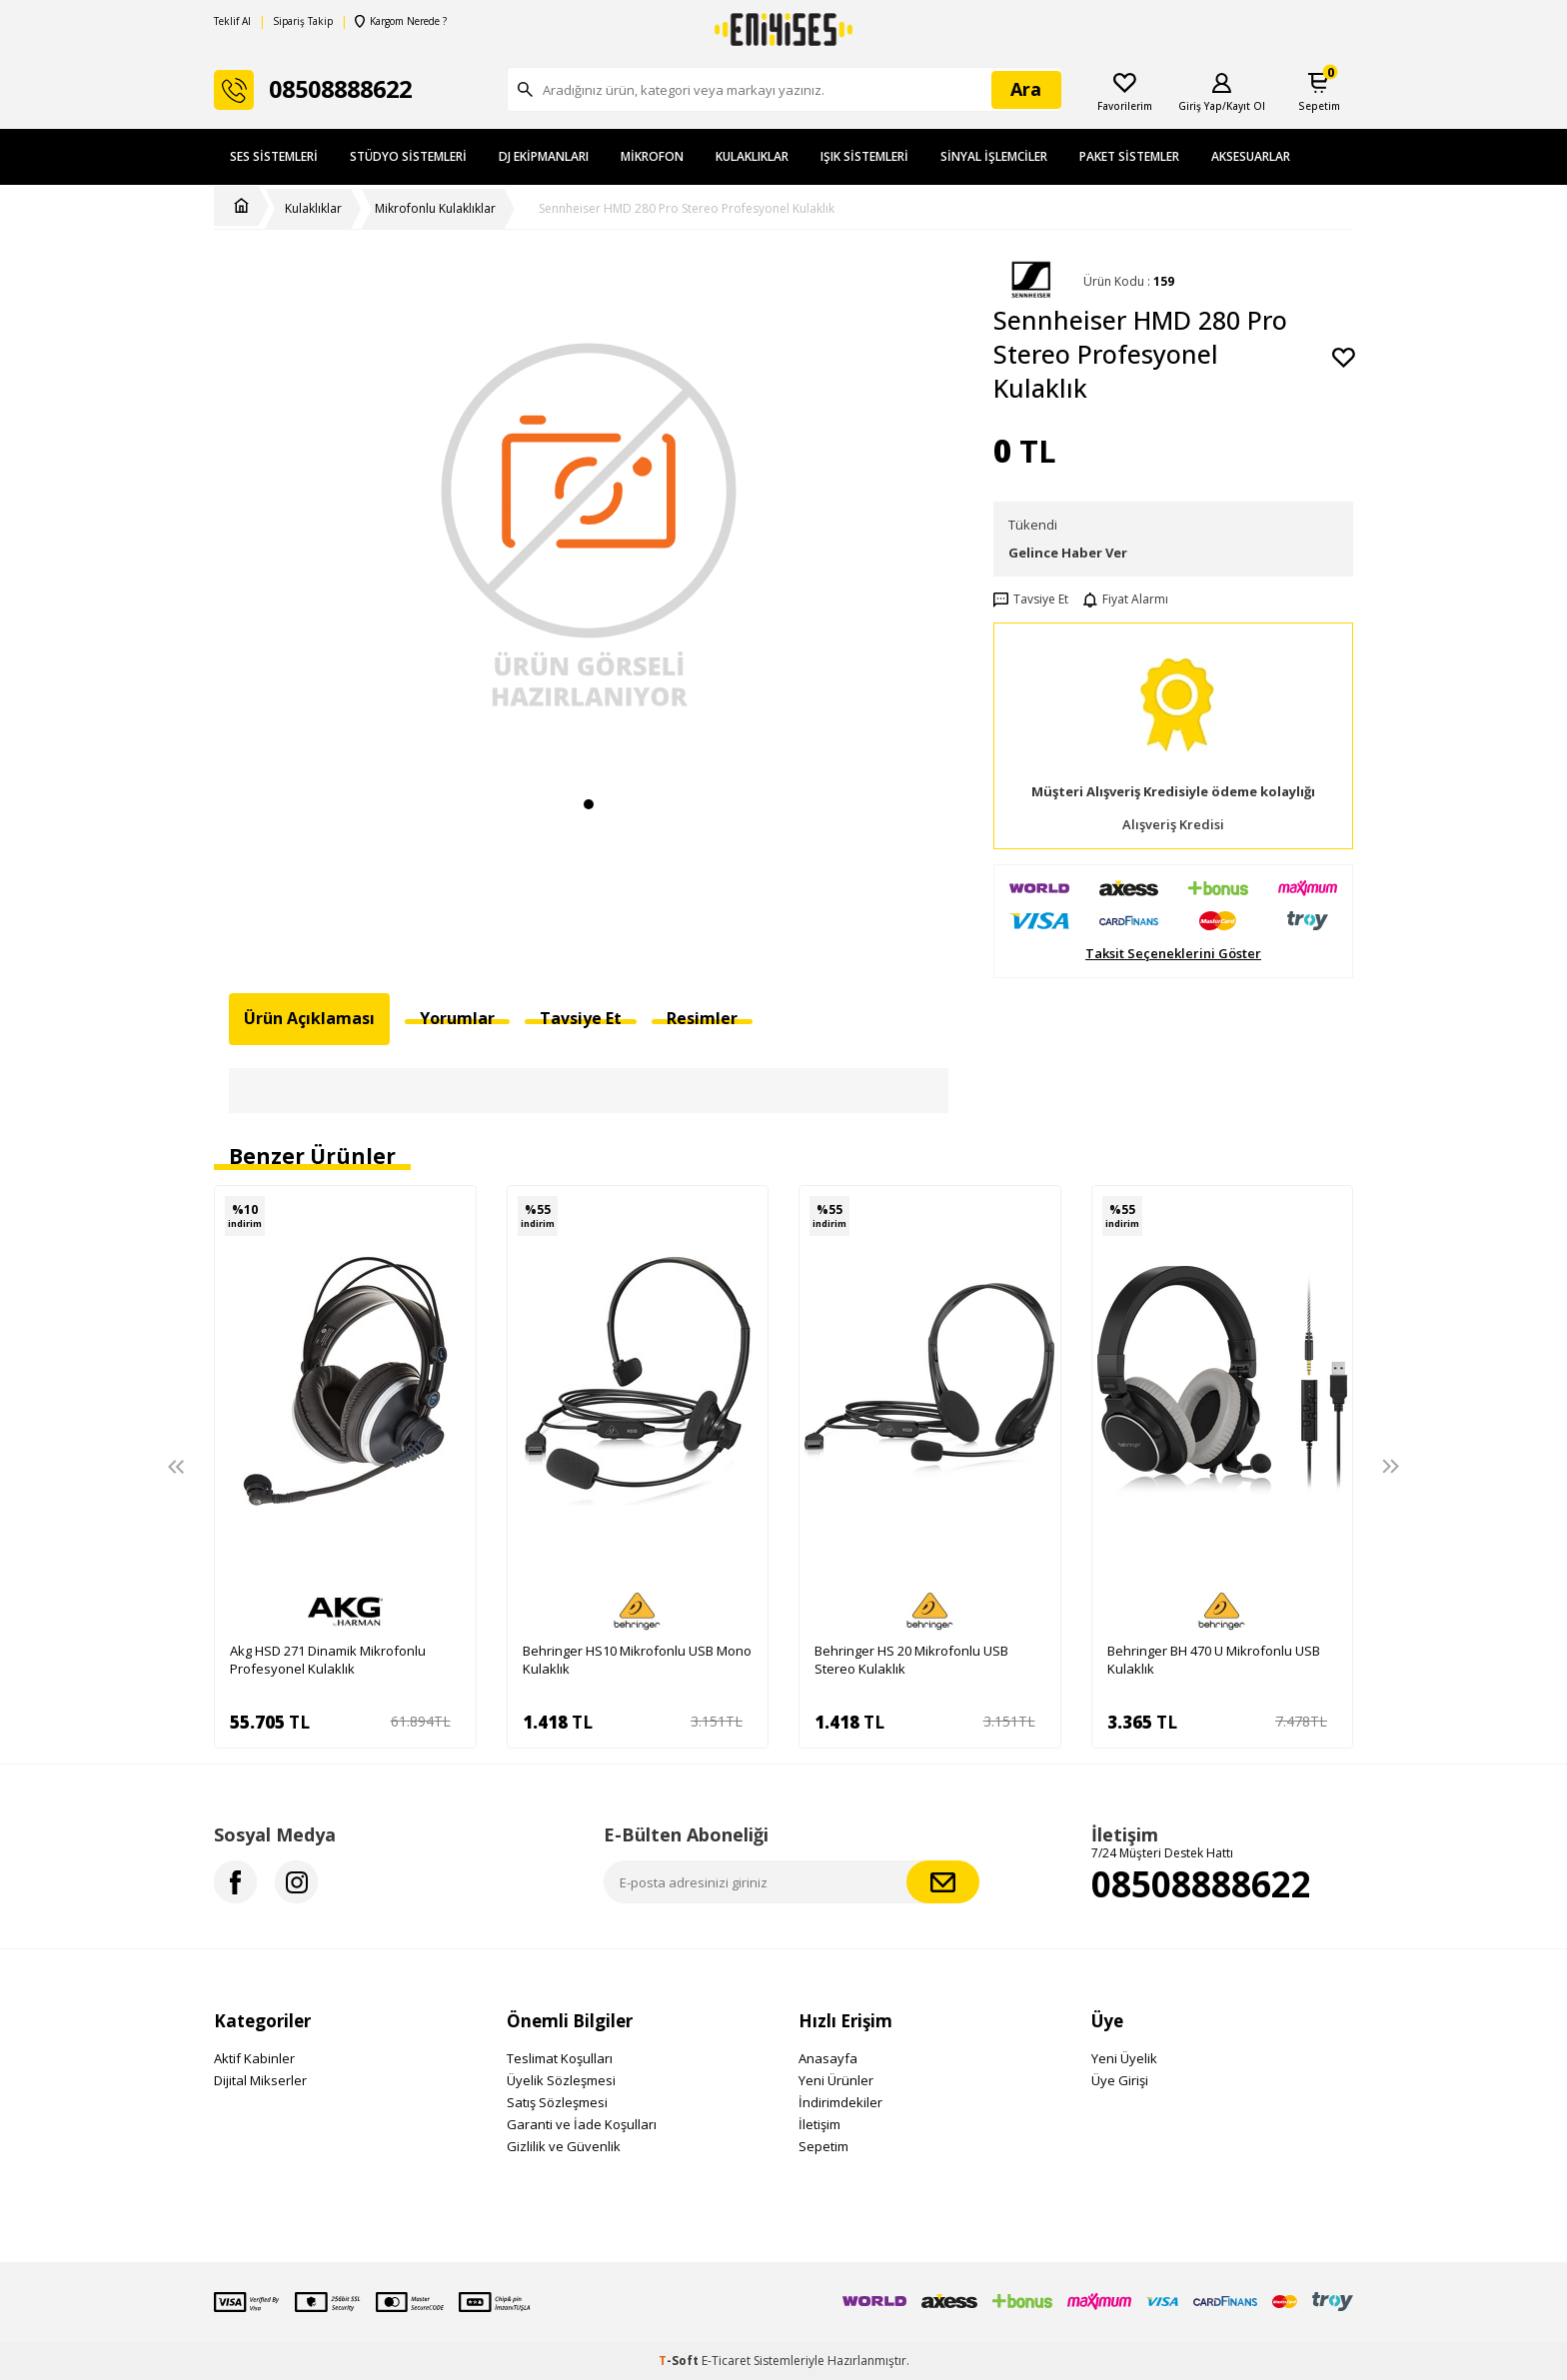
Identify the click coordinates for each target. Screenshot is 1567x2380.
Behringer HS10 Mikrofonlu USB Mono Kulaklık (637, 1660)
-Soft (680, 2360)
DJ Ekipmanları (544, 156)
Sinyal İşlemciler (993, 156)
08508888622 (1201, 1883)
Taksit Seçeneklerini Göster (1173, 953)
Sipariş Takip (303, 21)
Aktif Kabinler (254, 2058)
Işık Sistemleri (864, 156)
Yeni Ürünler (835, 2080)
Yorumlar (457, 1018)
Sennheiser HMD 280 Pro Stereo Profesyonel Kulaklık (686, 209)
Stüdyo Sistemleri (408, 156)
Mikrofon (652, 156)
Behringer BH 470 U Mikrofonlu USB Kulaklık (1213, 1660)
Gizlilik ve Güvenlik (564, 2146)
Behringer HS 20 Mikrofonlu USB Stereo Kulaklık (911, 1660)
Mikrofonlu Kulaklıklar (435, 209)
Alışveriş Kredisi (1173, 824)
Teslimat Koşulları (560, 2058)
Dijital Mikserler (260, 2080)
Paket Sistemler (1129, 156)
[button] (589, 804)
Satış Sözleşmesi (557, 2102)
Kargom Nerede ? (401, 21)
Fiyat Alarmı (1125, 599)
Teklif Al (232, 21)
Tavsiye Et (1030, 599)
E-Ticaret (726, 2360)
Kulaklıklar (752, 156)
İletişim (819, 2124)
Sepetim (823, 2146)
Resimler (702, 1018)
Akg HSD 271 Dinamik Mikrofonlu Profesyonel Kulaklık (328, 1660)
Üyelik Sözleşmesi (561, 2080)
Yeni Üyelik (1124, 2058)
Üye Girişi (1119, 2080)
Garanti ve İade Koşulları (582, 2124)
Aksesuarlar (1250, 156)
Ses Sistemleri (274, 156)
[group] (588, 522)
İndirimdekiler (840, 2102)
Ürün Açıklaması (309, 1018)
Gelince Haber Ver (1067, 553)
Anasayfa (827, 2058)
